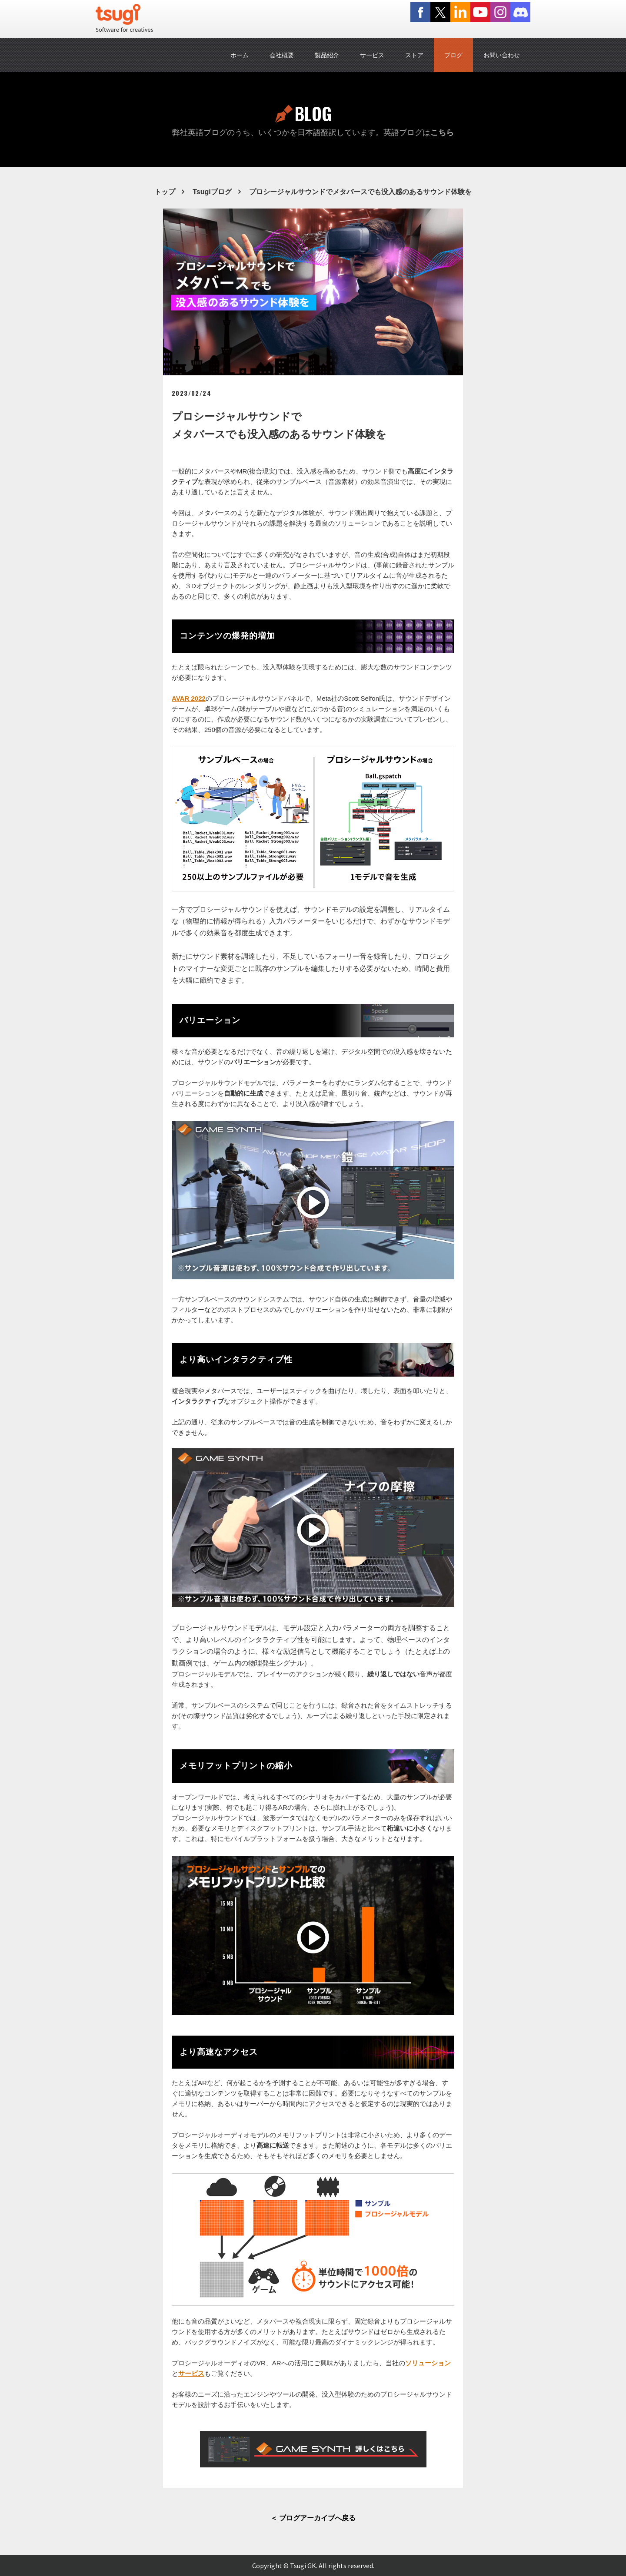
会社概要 (282, 55)
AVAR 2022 (189, 698)
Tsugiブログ (212, 191)
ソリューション (428, 2363)
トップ (164, 191)
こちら (442, 132)
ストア (414, 55)
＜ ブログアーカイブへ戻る (313, 2518)
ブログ (453, 55)
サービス (372, 55)
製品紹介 (327, 55)
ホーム (239, 55)
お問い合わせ (501, 55)
